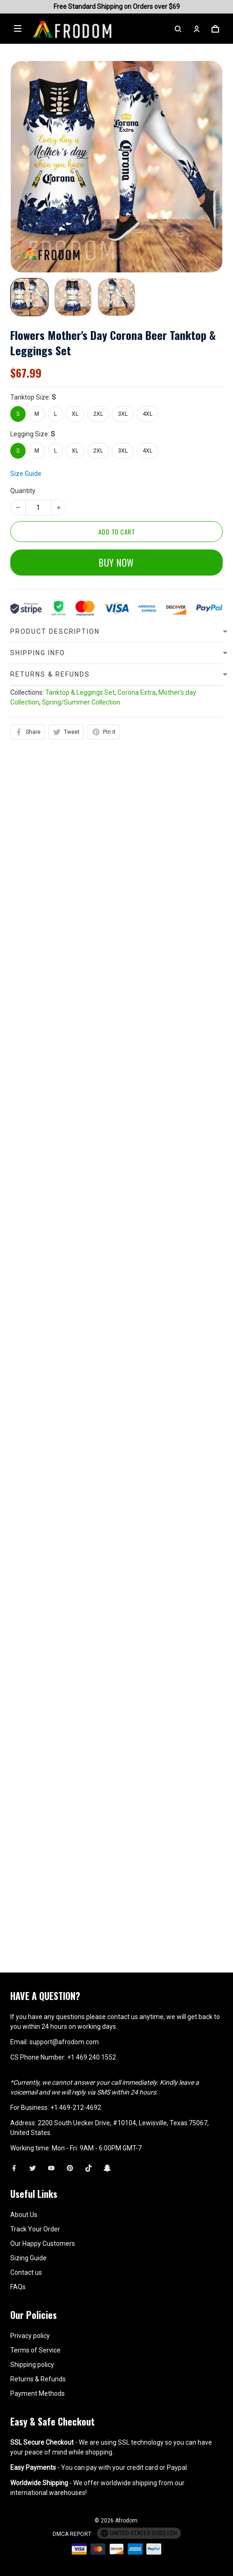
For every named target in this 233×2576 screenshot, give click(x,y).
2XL (98, 414)
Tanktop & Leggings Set (80, 872)
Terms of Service (35, 2350)
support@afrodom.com (64, 2042)
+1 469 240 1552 (91, 2057)
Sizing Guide (28, 2258)
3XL (123, 414)
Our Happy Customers (42, 2243)
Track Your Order (35, 2229)
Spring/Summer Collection (81, 882)
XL (75, 414)
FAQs (18, 2287)
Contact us (26, 2272)
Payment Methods (37, 2393)
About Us (23, 2214)
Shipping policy (32, 2364)
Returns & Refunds (38, 2379)
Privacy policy (30, 2335)
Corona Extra (136, 872)
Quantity (22, 473)
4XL (147, 414)
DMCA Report (72, 2534)
